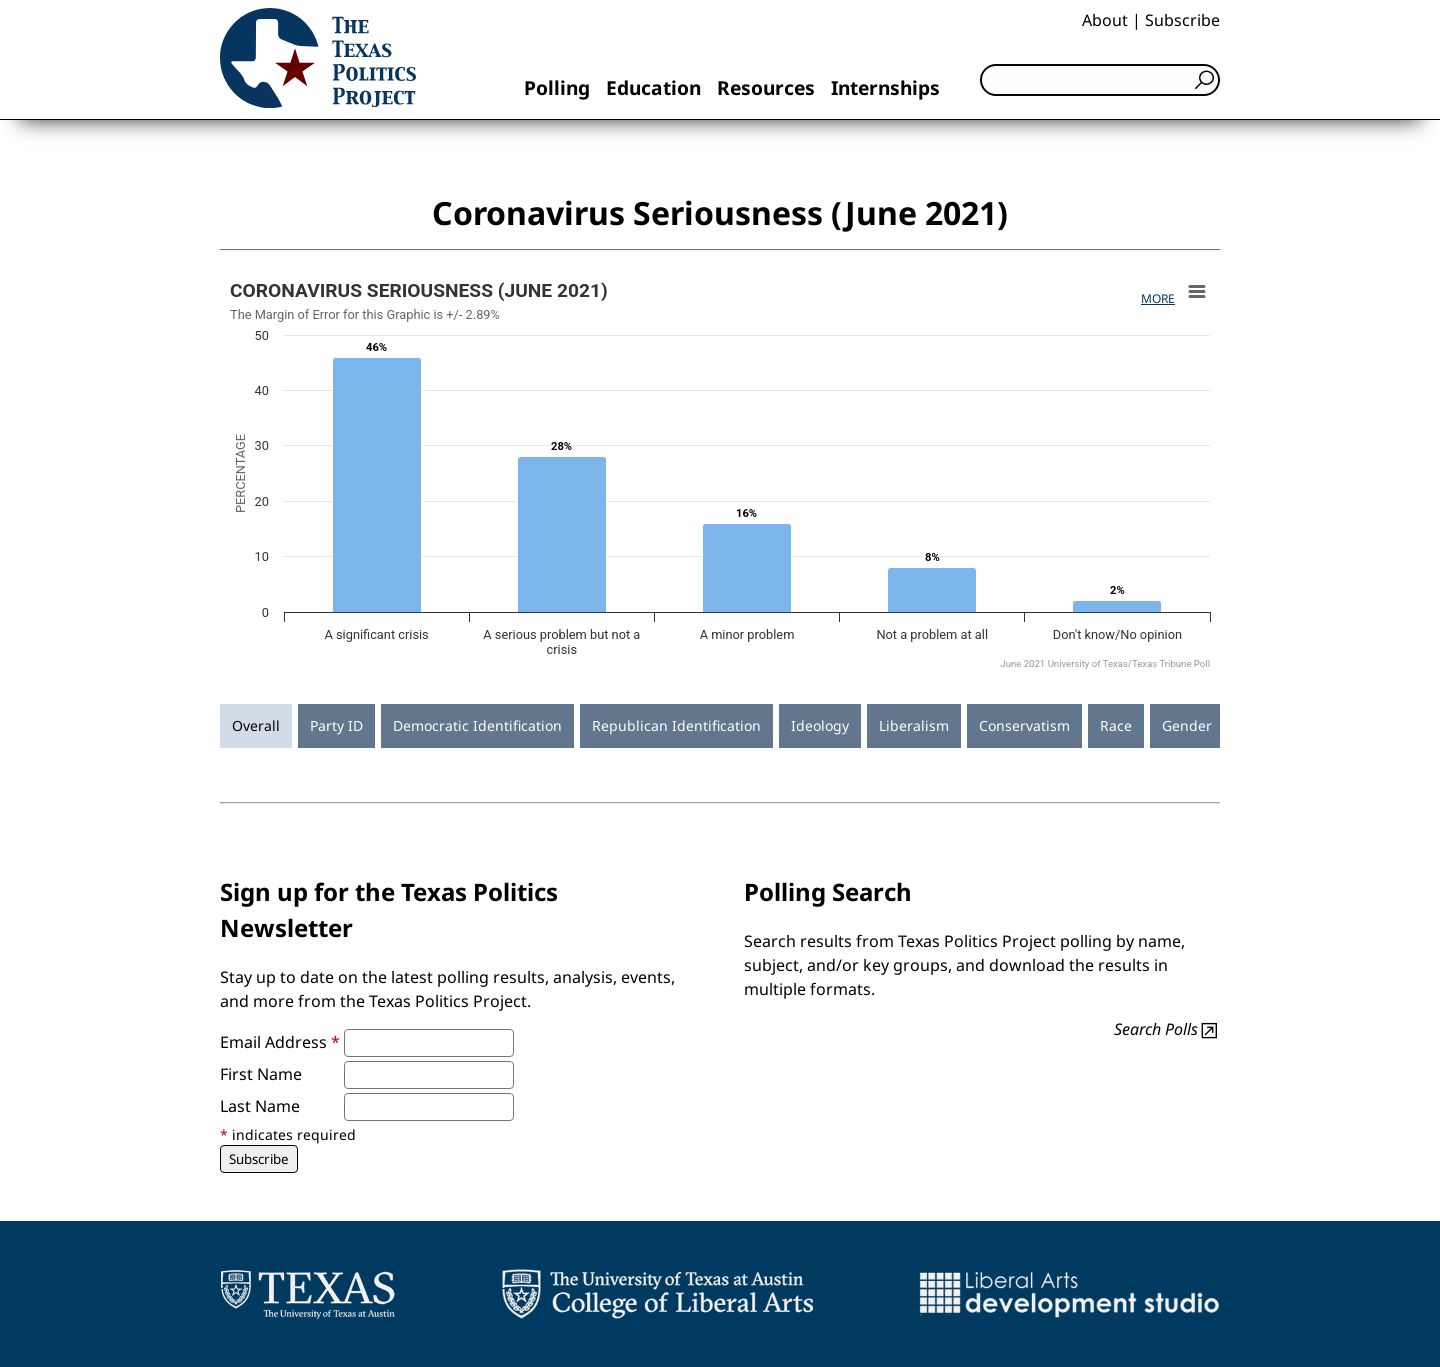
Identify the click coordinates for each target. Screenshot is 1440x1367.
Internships (885, 87)
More (1158, 298)
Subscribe (1182, 20)
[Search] (1100, 80)
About (1105, 20)
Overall (256, 725)
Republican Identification (676, 725)
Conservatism (1024, 725)
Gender (1187, 725)
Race (1116, 725)
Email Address (280, 1042)
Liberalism (914, 725)
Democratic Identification (477, 725)
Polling (557, 87)
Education (653, 87)
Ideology (820, 725)
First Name (261, 1074)
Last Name (260, 1106)
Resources (766, 87)
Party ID (336, 725)
